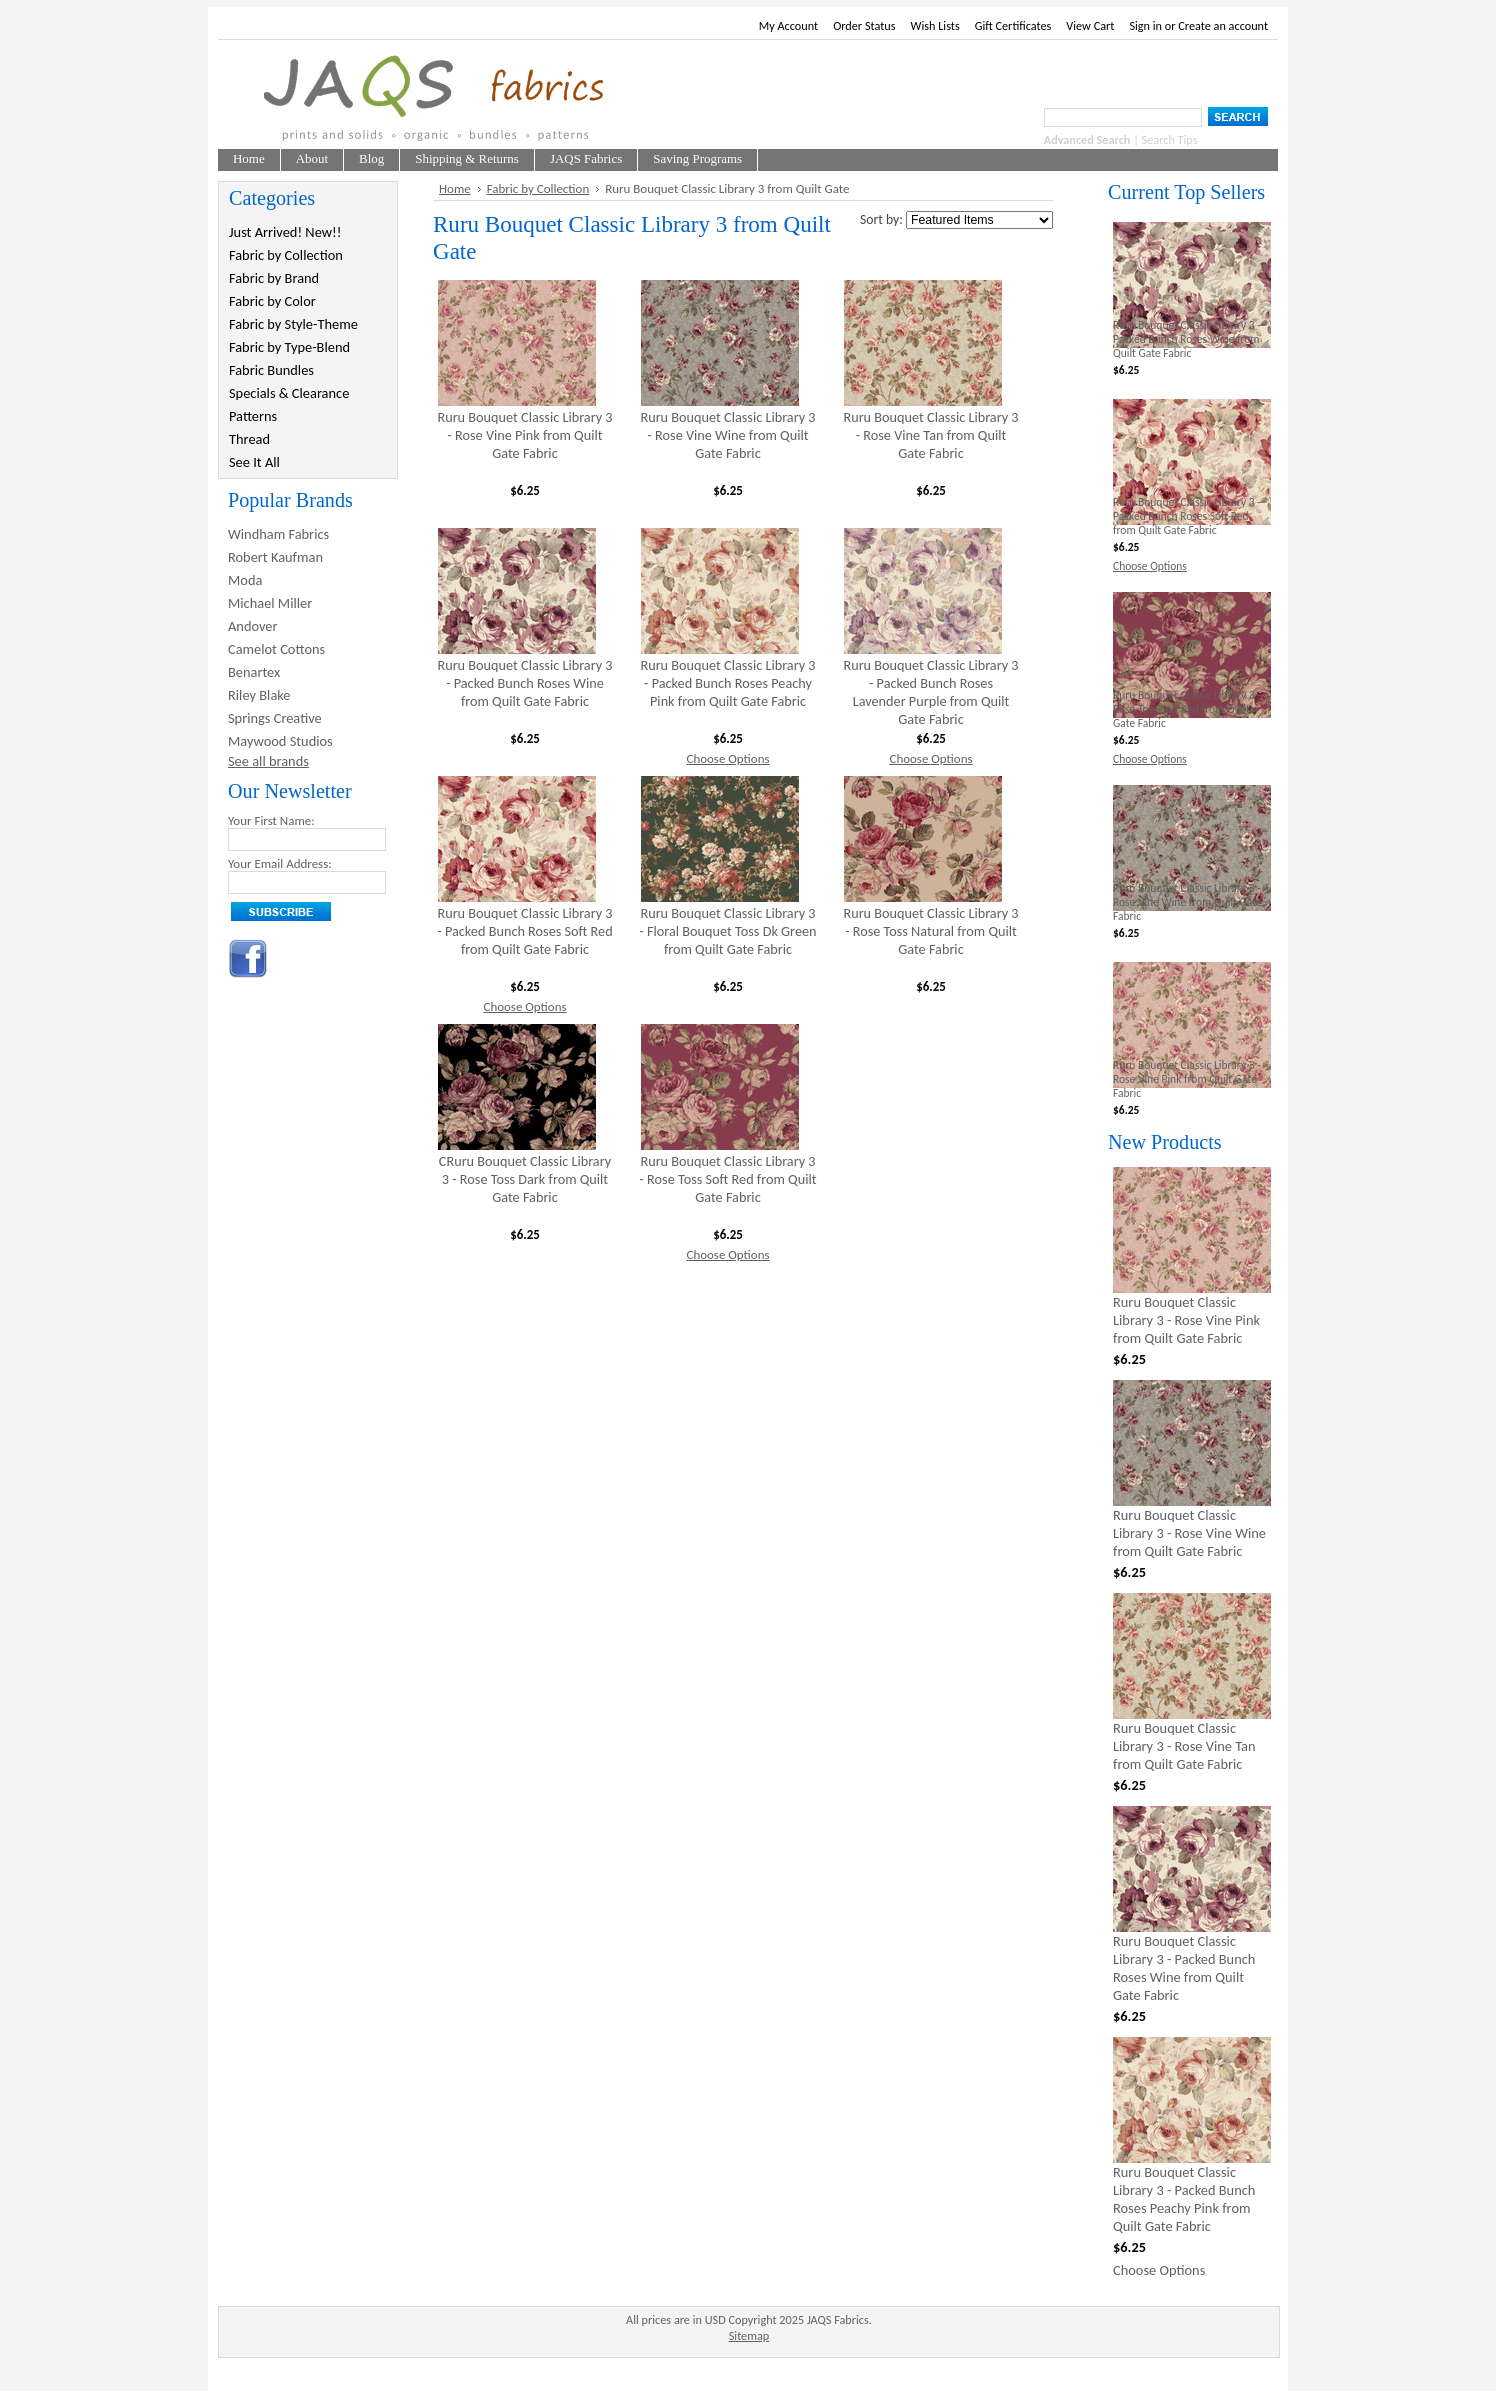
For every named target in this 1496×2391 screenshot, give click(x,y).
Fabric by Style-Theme (293, 324)
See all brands (268, 761)
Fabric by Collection (286, 255)
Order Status (864, 25)
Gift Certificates (1013, 25)
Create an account (1223, 25)
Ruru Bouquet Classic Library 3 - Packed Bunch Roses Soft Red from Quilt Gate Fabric (524, 931)
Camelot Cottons (276, 649)
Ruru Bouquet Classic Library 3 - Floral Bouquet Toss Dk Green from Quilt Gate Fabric (727, 931)
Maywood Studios (280, 741)
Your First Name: (271, 820)
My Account (788, 25)
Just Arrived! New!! (285, 232)
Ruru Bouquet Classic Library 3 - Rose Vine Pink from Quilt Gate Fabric (524, 435)
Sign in (1145, 25)
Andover (253, 626)
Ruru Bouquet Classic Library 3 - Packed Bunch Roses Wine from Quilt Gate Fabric (524, 683)
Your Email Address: (280, 863)
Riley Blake (259, 695)
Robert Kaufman (275, 557)
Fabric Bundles (271, 370)
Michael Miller (270, 603)
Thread (249, 439)
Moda (245, 580)
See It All (254, 462)
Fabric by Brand (274, 278)
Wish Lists (935, 25)
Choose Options (727, 758)
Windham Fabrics (278, 534)
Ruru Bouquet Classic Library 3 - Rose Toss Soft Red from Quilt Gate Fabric (728, 1179)
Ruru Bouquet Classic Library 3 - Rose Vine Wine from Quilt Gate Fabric (727, 435)
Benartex (254, 672)
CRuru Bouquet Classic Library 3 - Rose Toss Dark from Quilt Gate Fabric (525, 1179)
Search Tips (1170, 139)
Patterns (253, 416)
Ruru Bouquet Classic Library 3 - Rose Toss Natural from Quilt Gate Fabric (930, 931)
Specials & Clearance (289, 393)
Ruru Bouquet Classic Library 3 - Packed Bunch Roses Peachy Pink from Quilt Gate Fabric (727, 683)
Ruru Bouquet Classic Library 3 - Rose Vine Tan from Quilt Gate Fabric (930, 435)
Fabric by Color (272, 301)
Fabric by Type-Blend (289, 347)
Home (455, 188)
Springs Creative (275, 718)
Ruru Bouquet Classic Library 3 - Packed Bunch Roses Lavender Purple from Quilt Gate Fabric (930, 692)
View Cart (1090, 25)
